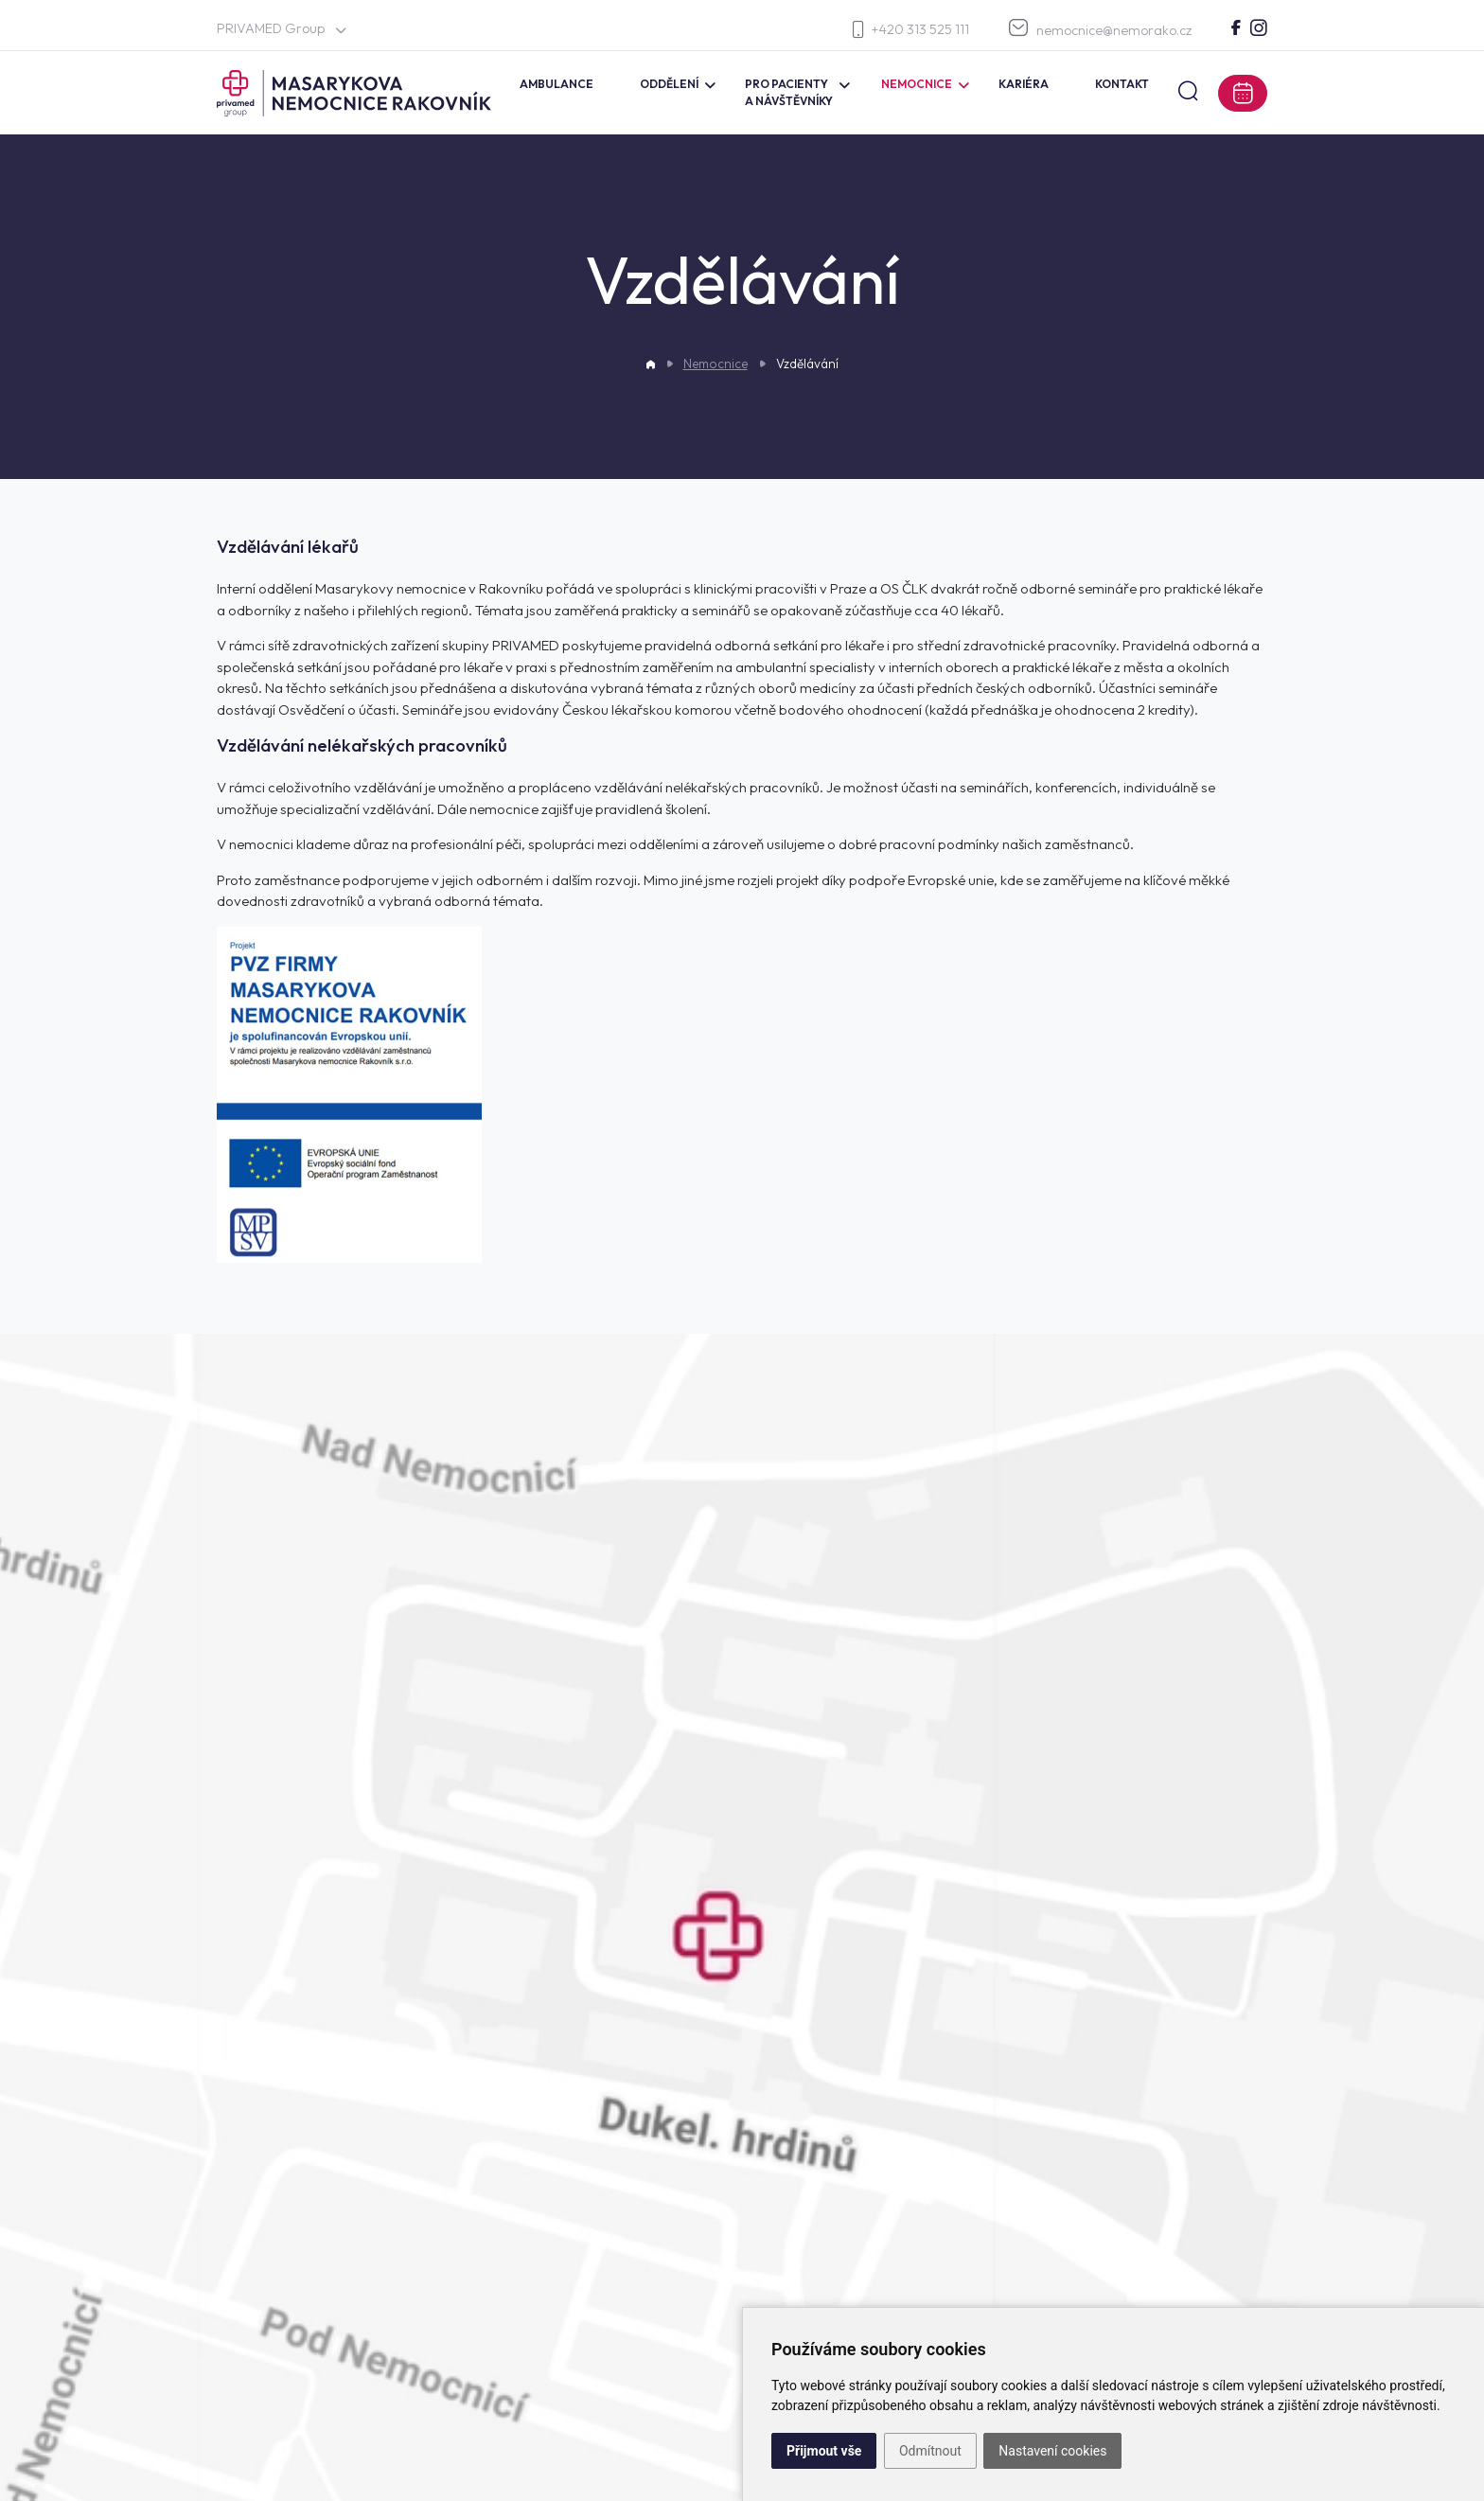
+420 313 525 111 (911, 30)
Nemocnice (715, 363)
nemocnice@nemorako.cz (1100, 29)
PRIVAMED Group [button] (281, 28)
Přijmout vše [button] (823, 2450)
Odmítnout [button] (930, 2450)
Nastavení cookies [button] (1052, 2450)
